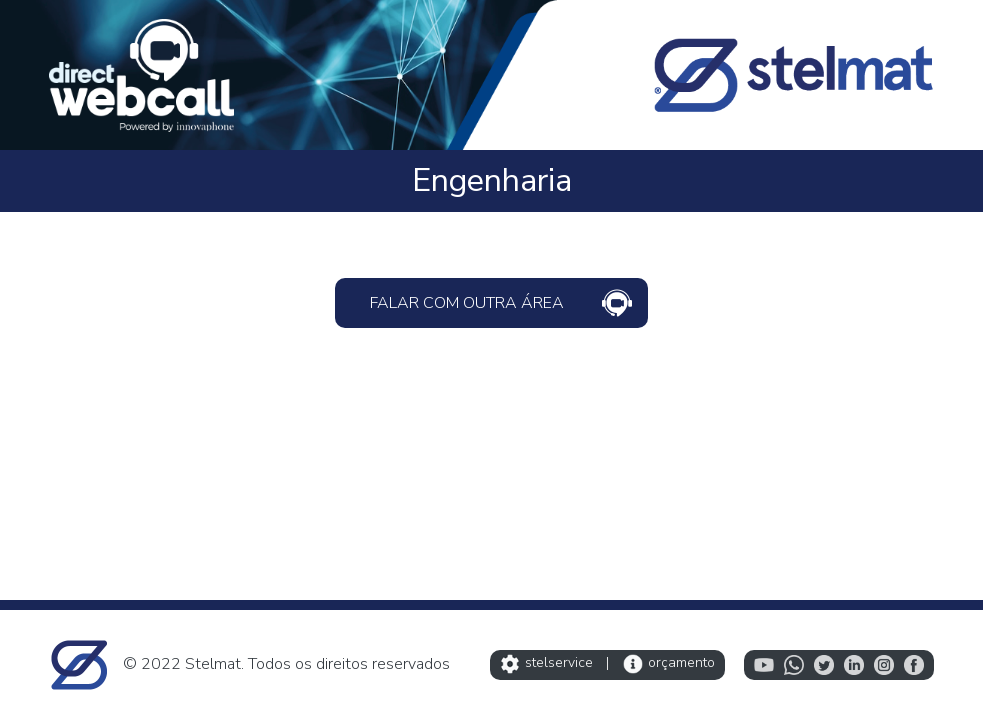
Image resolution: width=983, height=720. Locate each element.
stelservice (546, 662)
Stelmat (213, 664)
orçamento (669, 662)
